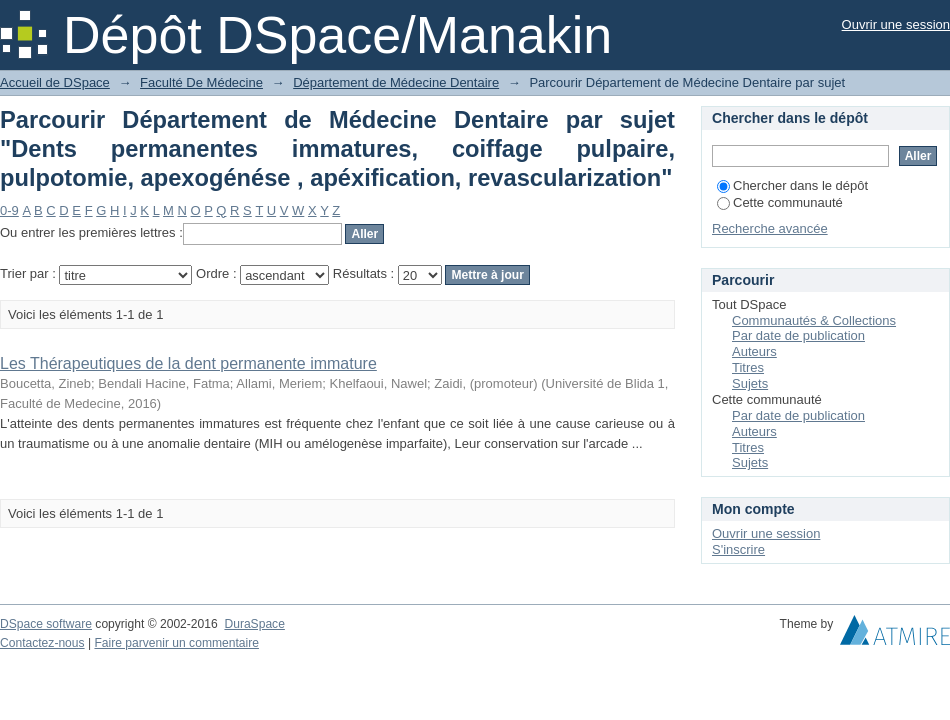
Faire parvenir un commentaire (176, 643)
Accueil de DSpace (55, 82)
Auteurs (754, 351)
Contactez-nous (42, 643)
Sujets (750, 383)
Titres (748, 367)
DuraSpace (254, 624)
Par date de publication (798, 335)
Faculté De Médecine (201, 82)
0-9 (9, 210)
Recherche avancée (770, 228)
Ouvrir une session (896, 24)
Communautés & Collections (814, 320)
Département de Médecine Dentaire (396, 82)
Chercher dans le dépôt (792, 185)
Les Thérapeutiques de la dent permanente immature (188, 363)
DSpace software (46, 624)
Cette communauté (780, 202)
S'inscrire (738, 549)
